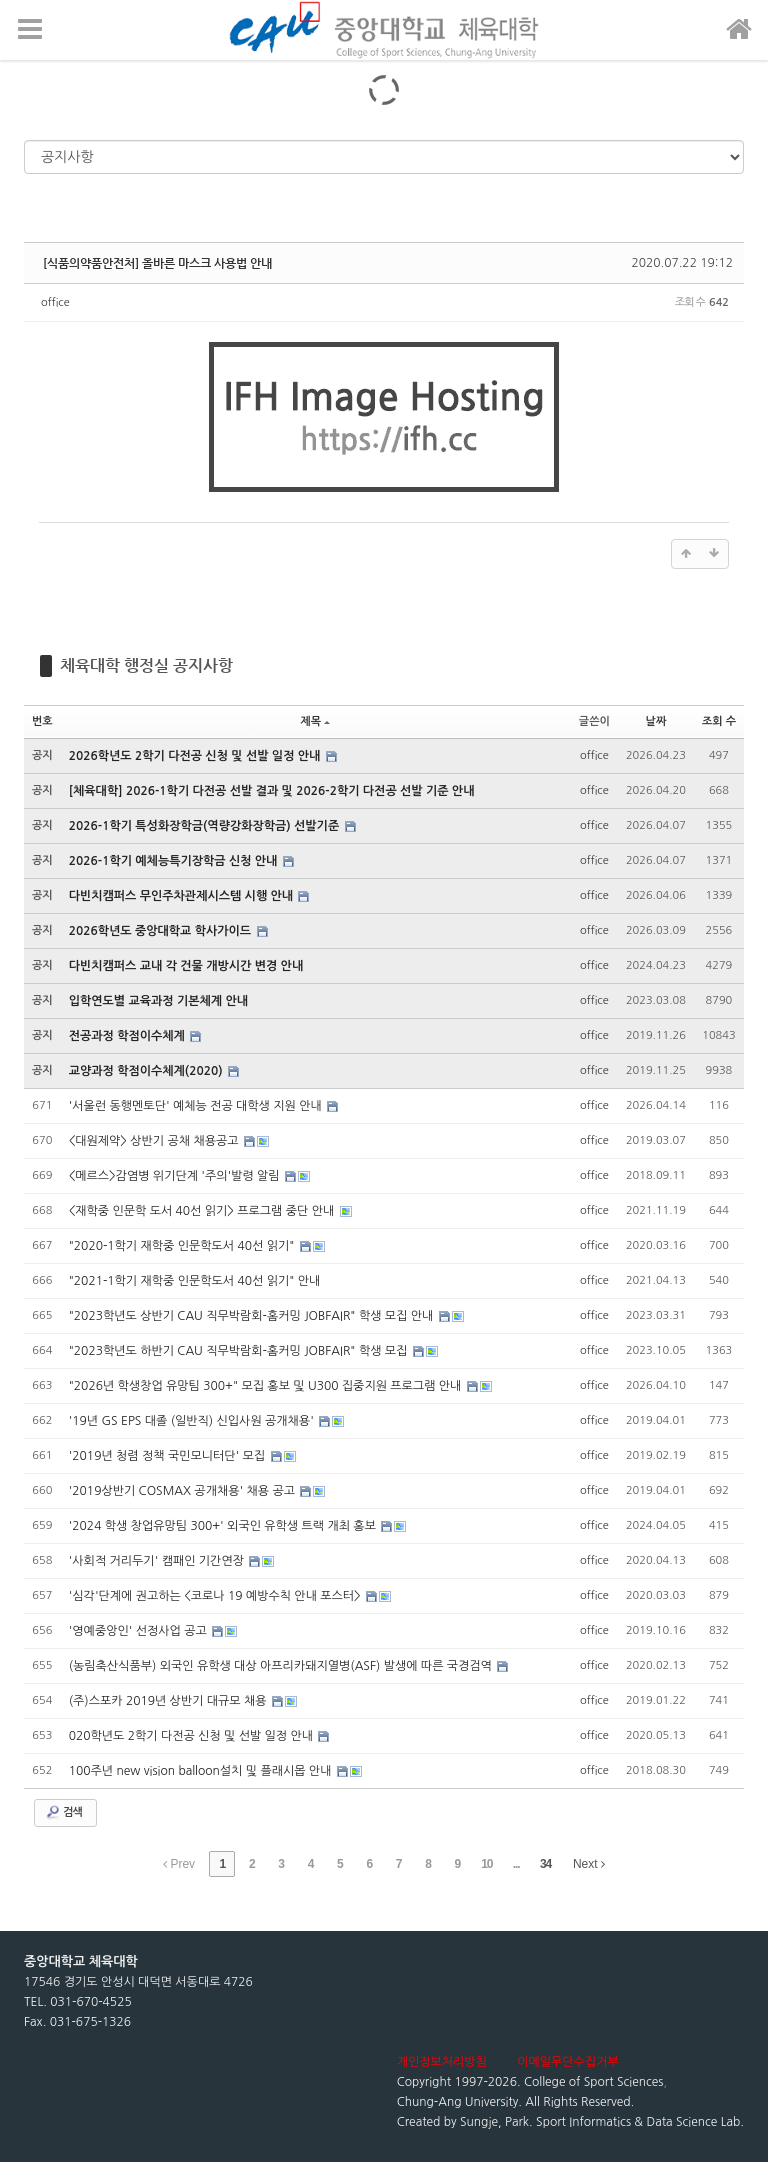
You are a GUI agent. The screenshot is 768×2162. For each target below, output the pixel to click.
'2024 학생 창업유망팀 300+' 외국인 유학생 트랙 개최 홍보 (224, 1526)
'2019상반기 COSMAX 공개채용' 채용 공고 (184, 1491)
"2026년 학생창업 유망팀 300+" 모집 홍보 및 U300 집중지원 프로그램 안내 (267, 1386)
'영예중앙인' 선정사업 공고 (139, 1631)
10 (486, 1864)
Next (589, 1864)
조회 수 (719, 721)
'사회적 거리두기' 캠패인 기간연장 (158, 1561)
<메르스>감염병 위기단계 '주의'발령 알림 (176, 1176)
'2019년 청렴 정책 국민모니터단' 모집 (169, 1456)
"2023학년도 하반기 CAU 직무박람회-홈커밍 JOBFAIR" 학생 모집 (240, 1351)
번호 (42, 721)
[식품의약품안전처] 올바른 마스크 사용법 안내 (157, 263)
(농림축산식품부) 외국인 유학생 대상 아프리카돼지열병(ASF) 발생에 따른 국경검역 (282, 1666)
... (516, 1864)
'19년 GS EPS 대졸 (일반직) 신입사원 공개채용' (193, 1421)
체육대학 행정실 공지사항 (146, 665)
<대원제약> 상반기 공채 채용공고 (155, 1141)
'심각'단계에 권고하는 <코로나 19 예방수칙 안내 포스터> (216, 1596)
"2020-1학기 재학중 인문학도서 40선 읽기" (183, 1246)
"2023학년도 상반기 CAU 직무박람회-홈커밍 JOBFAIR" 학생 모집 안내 (253, 1316)
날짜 (656, 721)
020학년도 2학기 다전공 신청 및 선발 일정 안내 (193, 1736)
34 (545, 1864)
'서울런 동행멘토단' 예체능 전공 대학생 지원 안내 (197, 1106)
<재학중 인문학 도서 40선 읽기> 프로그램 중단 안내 (203, 1211)
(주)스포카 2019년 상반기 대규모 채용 (169, 1701)
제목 (315, 721)
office (55, 302)
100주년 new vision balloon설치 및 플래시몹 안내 (202, 1771)
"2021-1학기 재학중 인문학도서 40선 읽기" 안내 (195, 1281)
